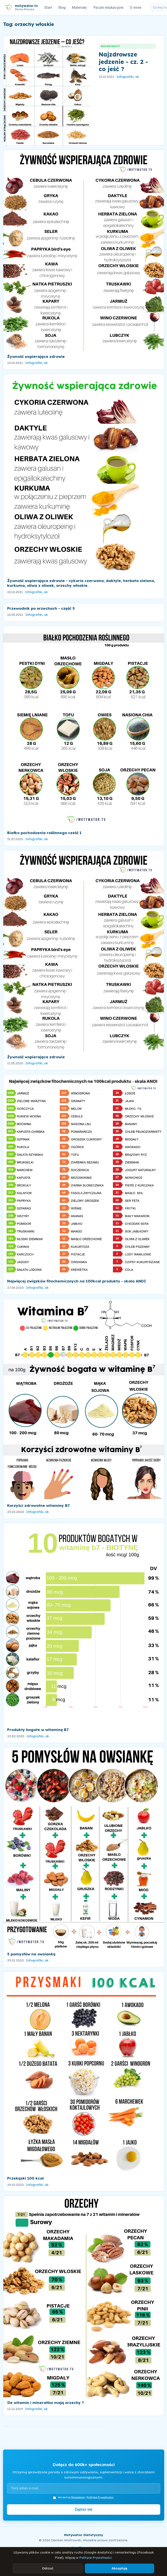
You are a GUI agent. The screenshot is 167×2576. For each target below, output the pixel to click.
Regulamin (78, 2497)
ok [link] (137, 77)
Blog (62, 7)
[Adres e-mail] (83, 2488)
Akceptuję (119, 2568)
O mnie (135, 7)
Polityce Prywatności (95, 2558)
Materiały (79, 7)
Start (48, 7)
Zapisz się (83, 2509)
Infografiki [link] (125, 77)
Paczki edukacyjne (108, 7)
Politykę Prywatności (100, 2497)
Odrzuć (47, 2568)
